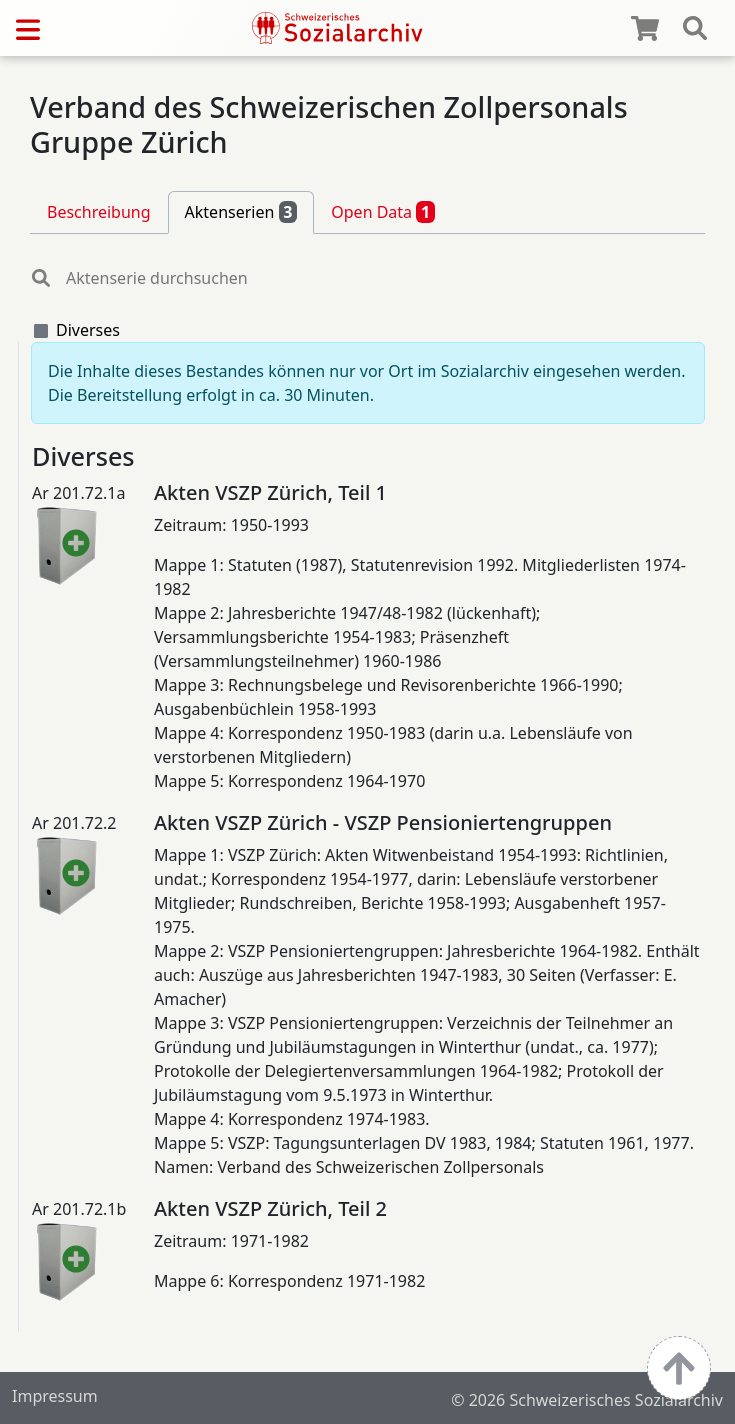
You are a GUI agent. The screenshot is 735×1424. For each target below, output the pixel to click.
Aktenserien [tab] (241, 212)
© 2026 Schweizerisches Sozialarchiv (587, 1400)
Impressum (55, 1396)
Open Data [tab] (383, 212)
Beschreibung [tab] (99, 212)
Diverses (88, 330)
